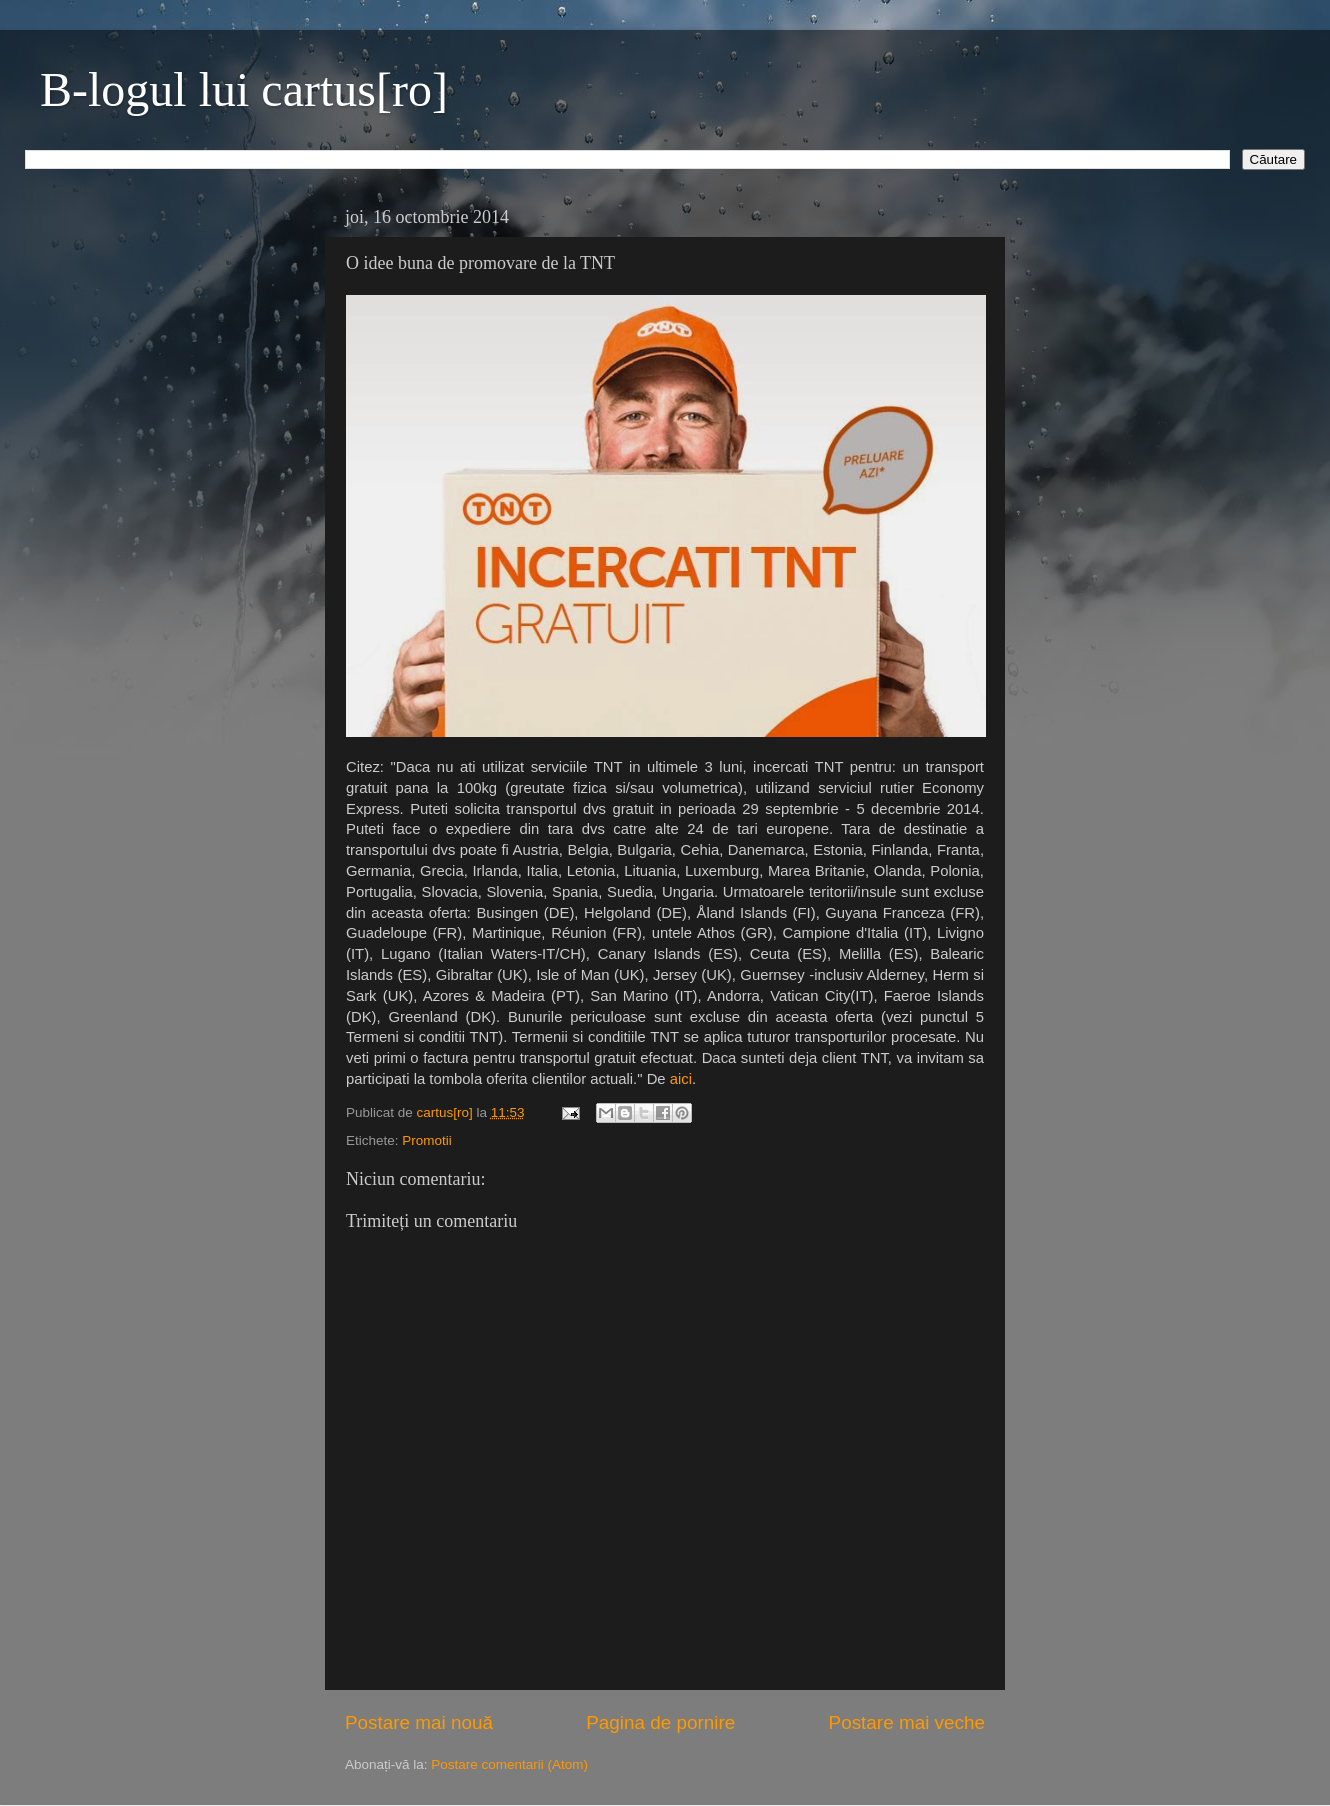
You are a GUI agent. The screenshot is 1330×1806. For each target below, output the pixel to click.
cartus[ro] (447, 1112)
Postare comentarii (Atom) (509, 1764)
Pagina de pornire (660, 1722)
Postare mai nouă (419, 1722)
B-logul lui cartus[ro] (244, 89)
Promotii (427, 1140)
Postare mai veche (907, 1722)
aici (681, 1079)
